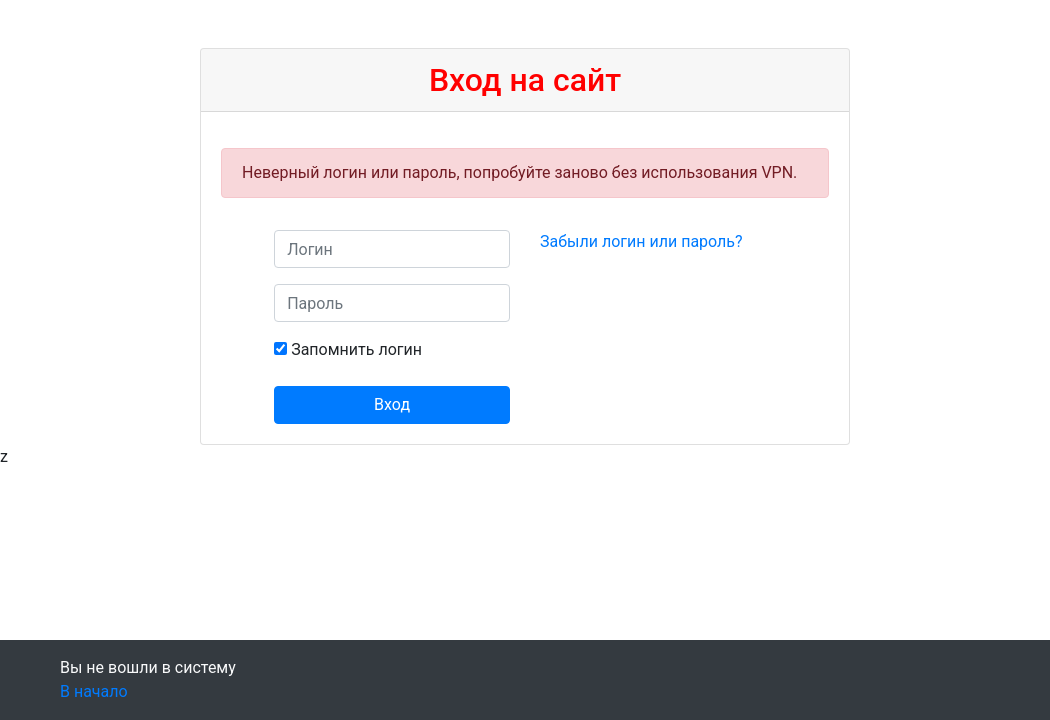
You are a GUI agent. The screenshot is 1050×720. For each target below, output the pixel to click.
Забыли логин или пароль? (641, 241)
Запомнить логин (356, 349)
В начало (94, 691)
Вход (392, 404)
